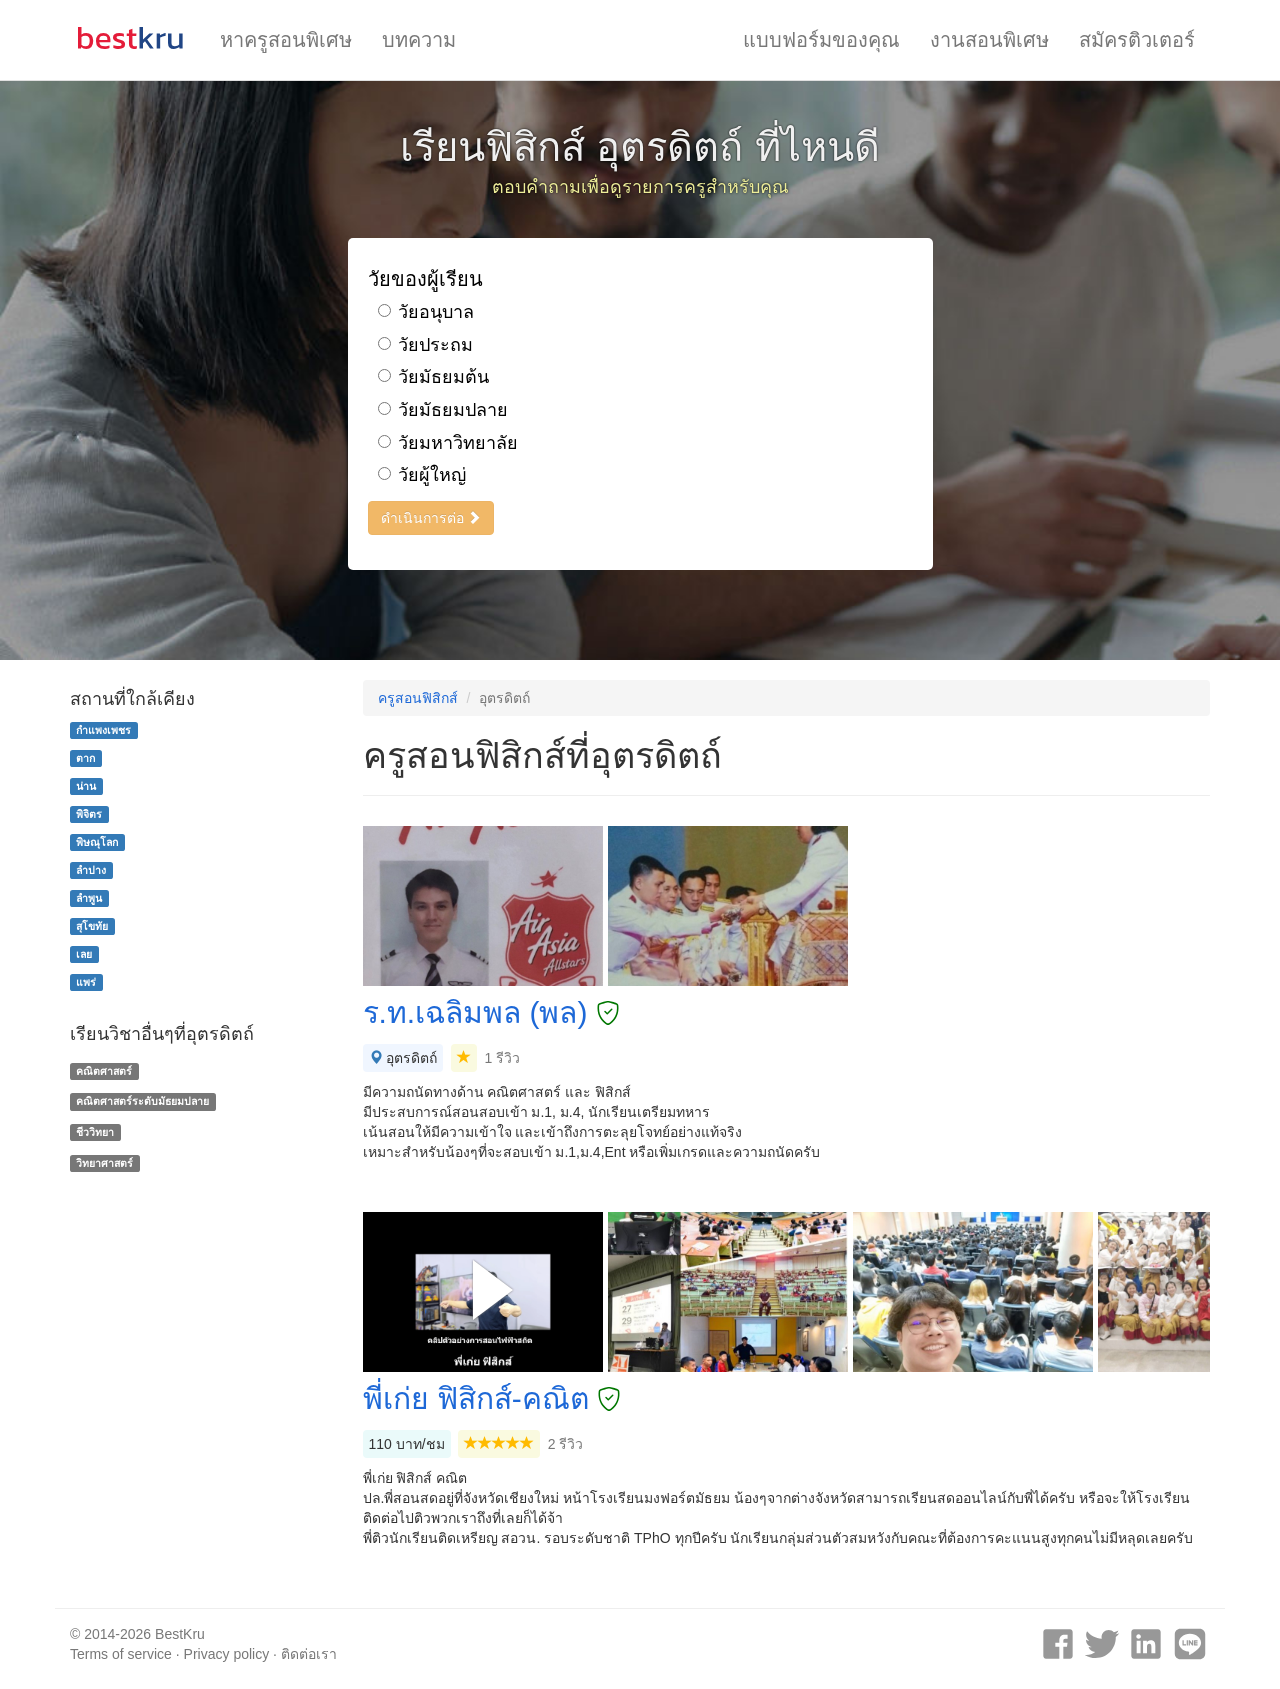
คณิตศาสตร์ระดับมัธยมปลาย (142, 1101)
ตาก (85, 758)
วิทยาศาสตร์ (104, 1163)
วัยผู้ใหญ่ (422, 475)
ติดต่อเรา (309, 1654)
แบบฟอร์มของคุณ (821, 40)
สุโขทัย (92, 926)
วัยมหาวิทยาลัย (448, 443)
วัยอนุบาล (426, 312)
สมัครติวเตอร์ (1137, 40)
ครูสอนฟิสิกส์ (418, 698)
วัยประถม (425, 345)
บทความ (419, 40)
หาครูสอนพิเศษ (286, 40)
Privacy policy (227, 1654)
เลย (84, 954)
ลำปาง (91, 870)
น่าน (86, 786)
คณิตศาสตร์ (104, 1071)
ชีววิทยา (95, 1132)
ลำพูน (89, 898)
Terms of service (121, 1654)
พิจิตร (89, 814)
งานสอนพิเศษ (989, 40)
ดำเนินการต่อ (431, 518)
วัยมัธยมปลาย (443, 410)
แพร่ (86, 982)
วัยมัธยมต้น (433, 377)
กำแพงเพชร (103, 730)
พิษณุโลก (97, 842)
